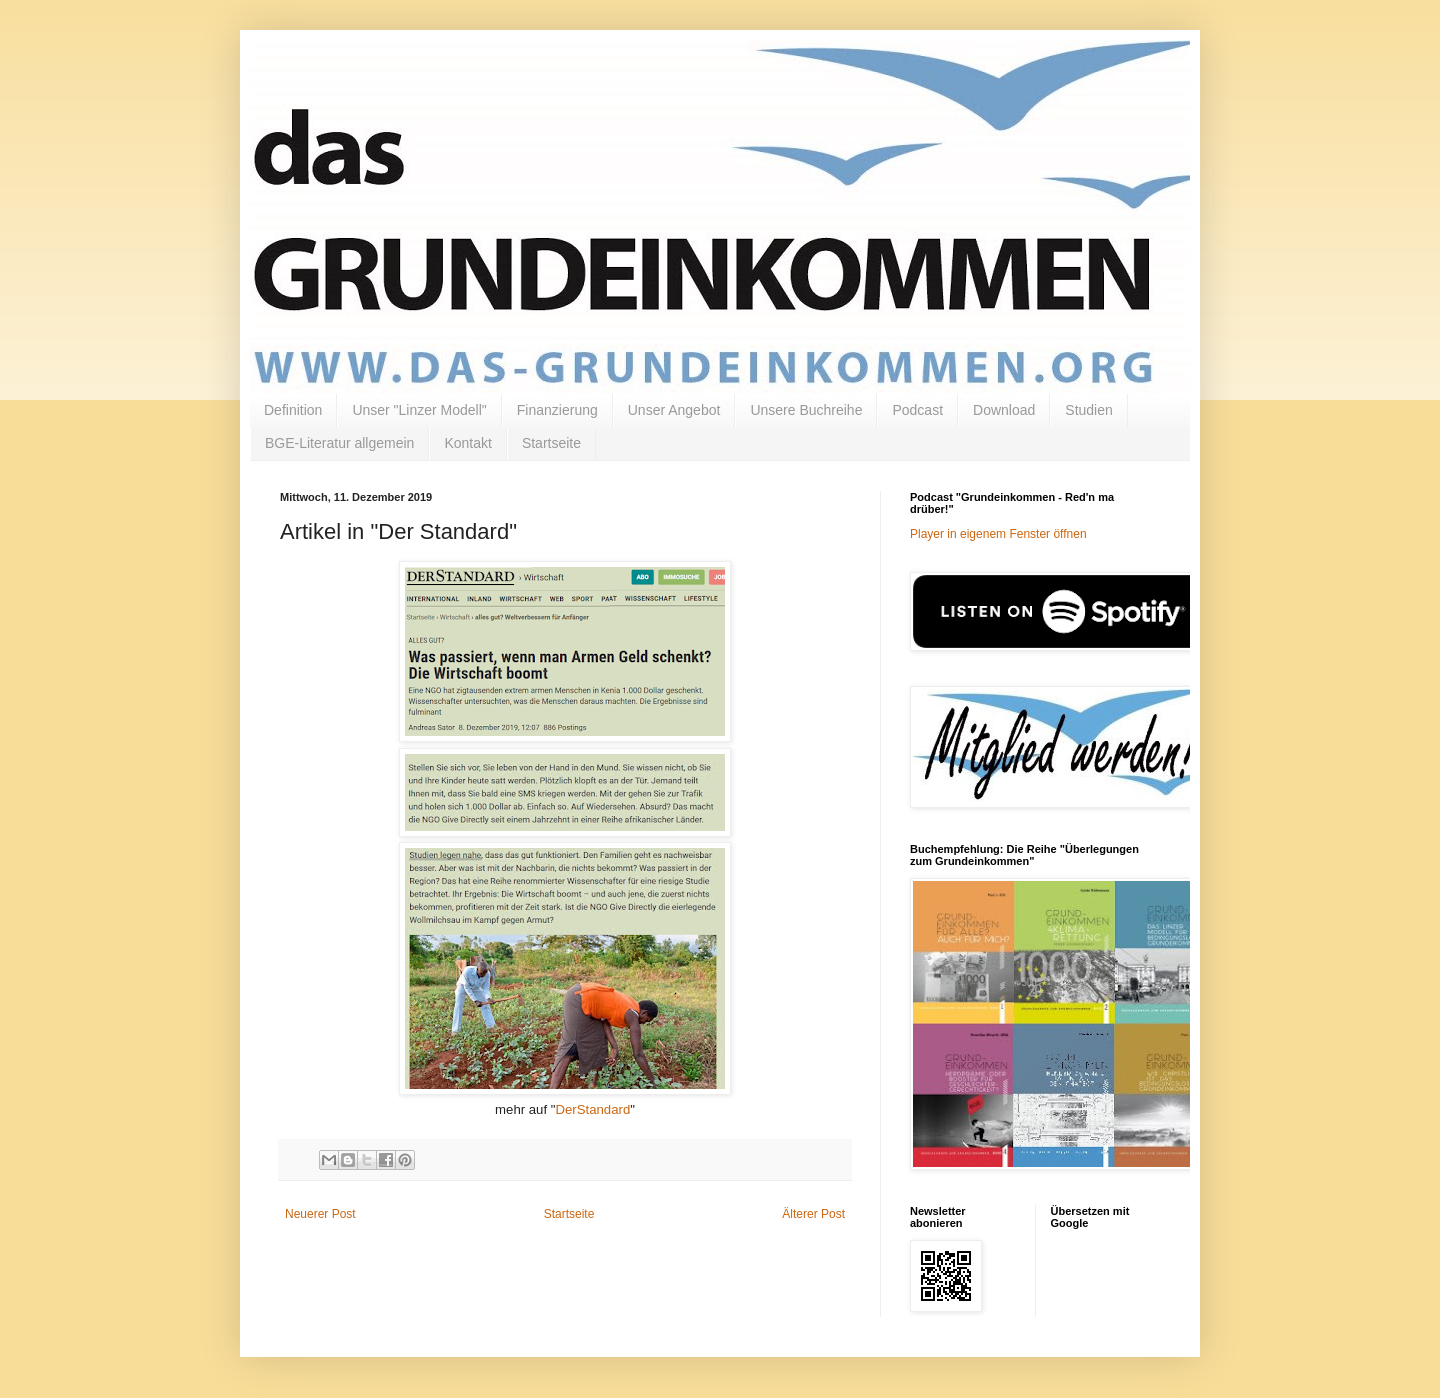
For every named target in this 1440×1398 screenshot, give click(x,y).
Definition (293, 410)
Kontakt (467, 443)
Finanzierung (557, 410)
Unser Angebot (674, 410)
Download (1004, 410)
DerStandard (592, 1109)
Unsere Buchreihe (806, 410)
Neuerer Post (320, 1214)
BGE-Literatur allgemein (339, 443)
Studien (1088, 410)
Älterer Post (813, 1214)
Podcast (917, 410)
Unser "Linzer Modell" (419, 410)
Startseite (551, 443)
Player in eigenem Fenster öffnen (998, 534)
